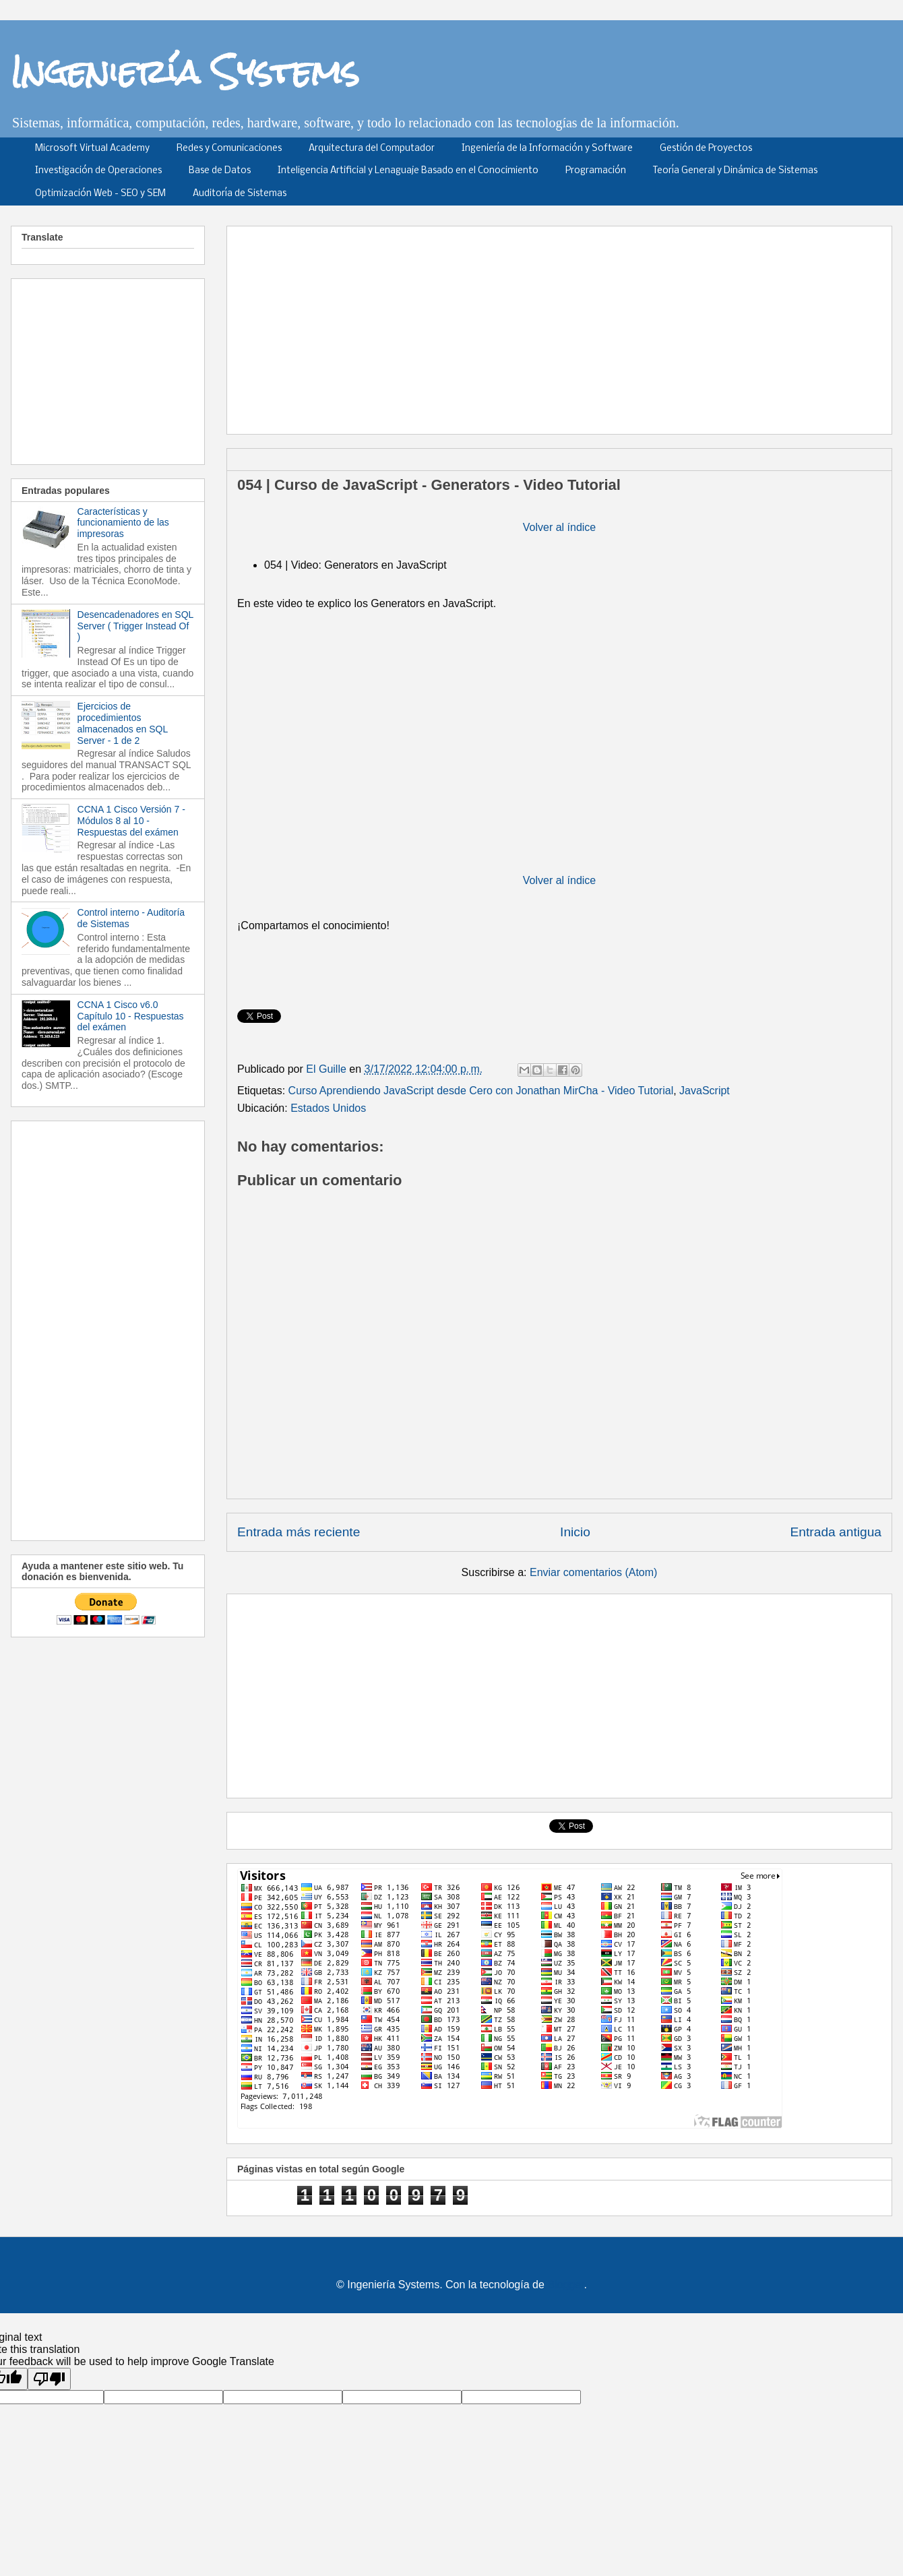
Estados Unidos (328, 1108)
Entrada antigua (835, 1532)
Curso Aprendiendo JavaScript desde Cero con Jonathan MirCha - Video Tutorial (481, 1090)
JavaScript (704, 1090)
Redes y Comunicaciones (229, 149)
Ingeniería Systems (185, 71)
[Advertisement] (470, 325)
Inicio (575, 1532)
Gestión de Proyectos (706, 149)
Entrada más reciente (298, 1532)
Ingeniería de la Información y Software (547, 149)
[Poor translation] (49, 2379)
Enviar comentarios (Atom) (593, 1572)
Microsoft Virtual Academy (92, 149)
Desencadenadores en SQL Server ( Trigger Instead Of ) (135, 626)
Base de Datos (220, 171)
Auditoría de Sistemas (239, 194)
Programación (595, 171)
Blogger (565, 2284)
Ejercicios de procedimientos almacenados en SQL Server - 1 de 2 (122, 723)
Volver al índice (559, 527)
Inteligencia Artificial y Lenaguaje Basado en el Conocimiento (408, 171)
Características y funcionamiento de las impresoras (123, 523)
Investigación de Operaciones (98, 171)
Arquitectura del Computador (372, 149)
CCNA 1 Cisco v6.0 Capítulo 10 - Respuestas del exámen (130, 1016)
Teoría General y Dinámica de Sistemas (735, 171)
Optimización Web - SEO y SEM (100, 194)
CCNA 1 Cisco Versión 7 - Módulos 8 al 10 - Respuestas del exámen (131, 821)
